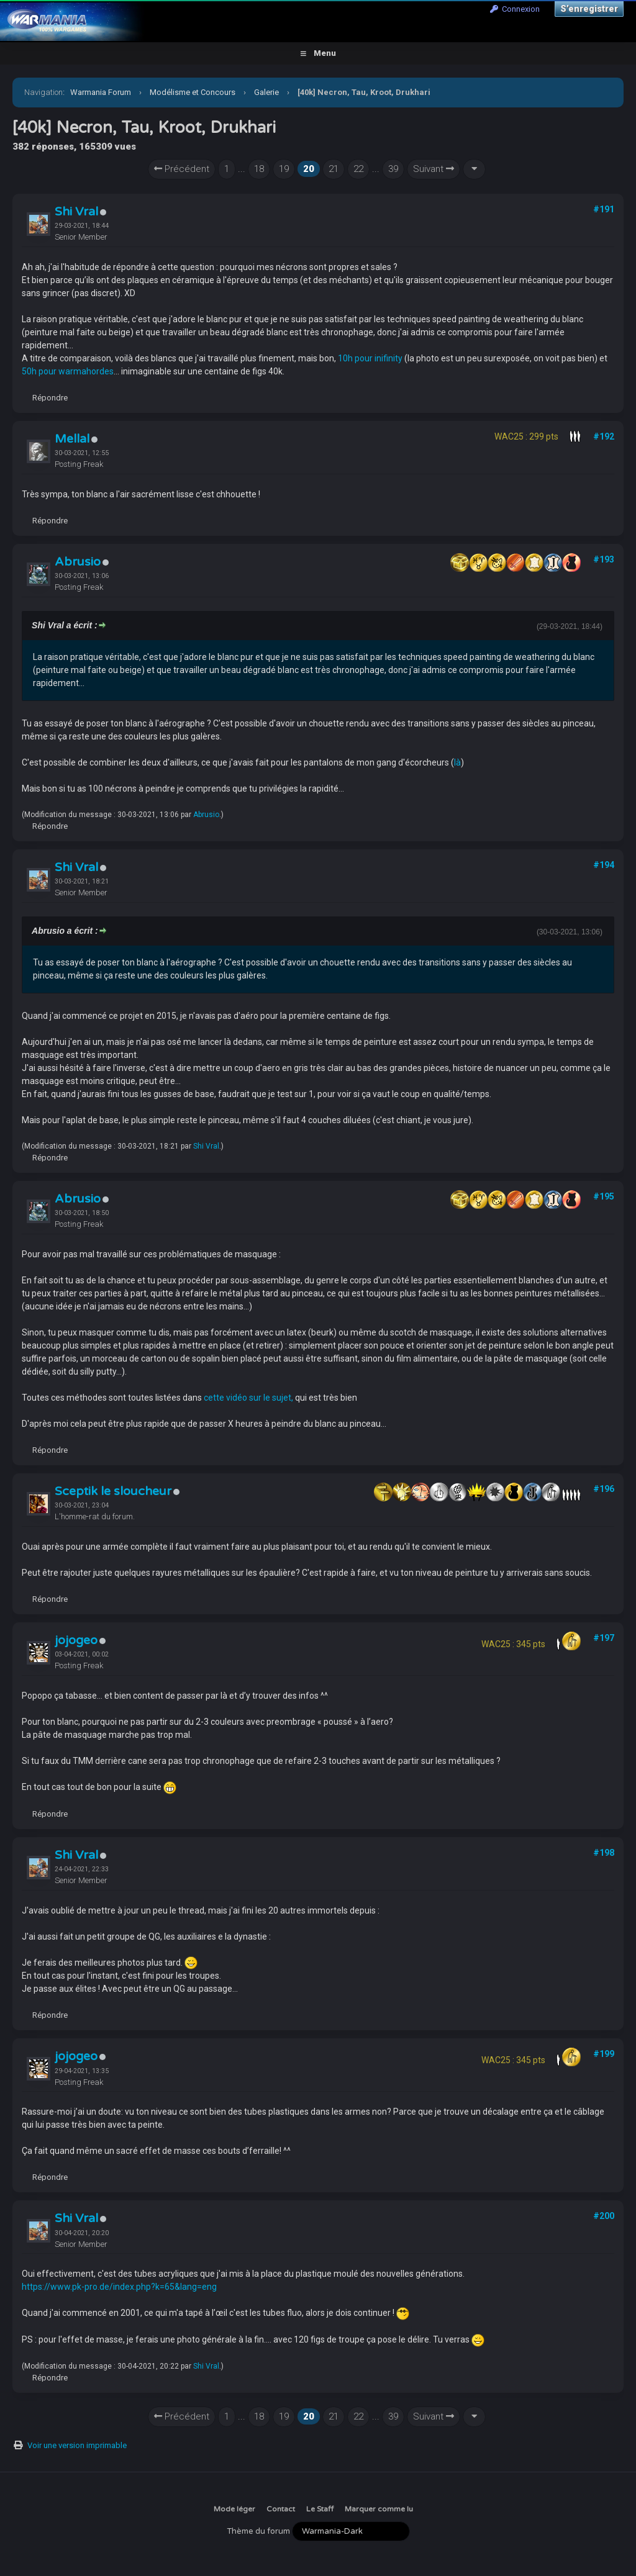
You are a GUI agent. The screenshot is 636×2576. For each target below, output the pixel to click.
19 (284, 168)
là (457, 762)
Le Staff (320, 2509)
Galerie (266, 92)
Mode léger (234, 2509)
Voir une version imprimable (77, 2445)
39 (393, 168)
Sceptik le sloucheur (113, 1491)
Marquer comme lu (379, 2509)
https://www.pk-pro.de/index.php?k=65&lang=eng (119, 2287)
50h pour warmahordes (68, 371)
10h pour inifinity (370, 358)
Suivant (433, 168)
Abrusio (78, 561)
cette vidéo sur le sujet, (248, 1398)
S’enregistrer (589, 9)
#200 (603, 2216)
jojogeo (76, 1640)
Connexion (515, 9)
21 (333, 168)
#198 (603, 1853)
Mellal (72, 439)
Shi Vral (76, 211)
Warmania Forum (100, 92)
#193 (603, 559)
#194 (603, 865)
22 (358, 168)
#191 (603, 209)
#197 (603, 1638)
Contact (280, 2509)
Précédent (181, 168)
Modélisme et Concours (192, 92)
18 (259, 168)
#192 (603, 436)
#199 (603, 2054)
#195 (603, 1196)
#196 (603, 1489)
